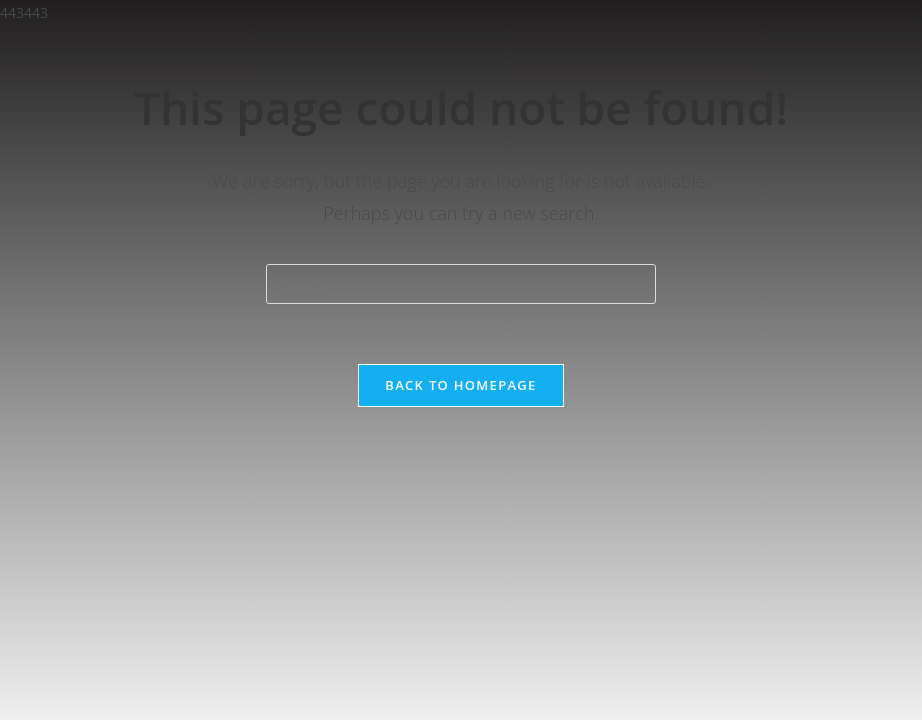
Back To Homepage (460, 385)
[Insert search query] (461, 284)
